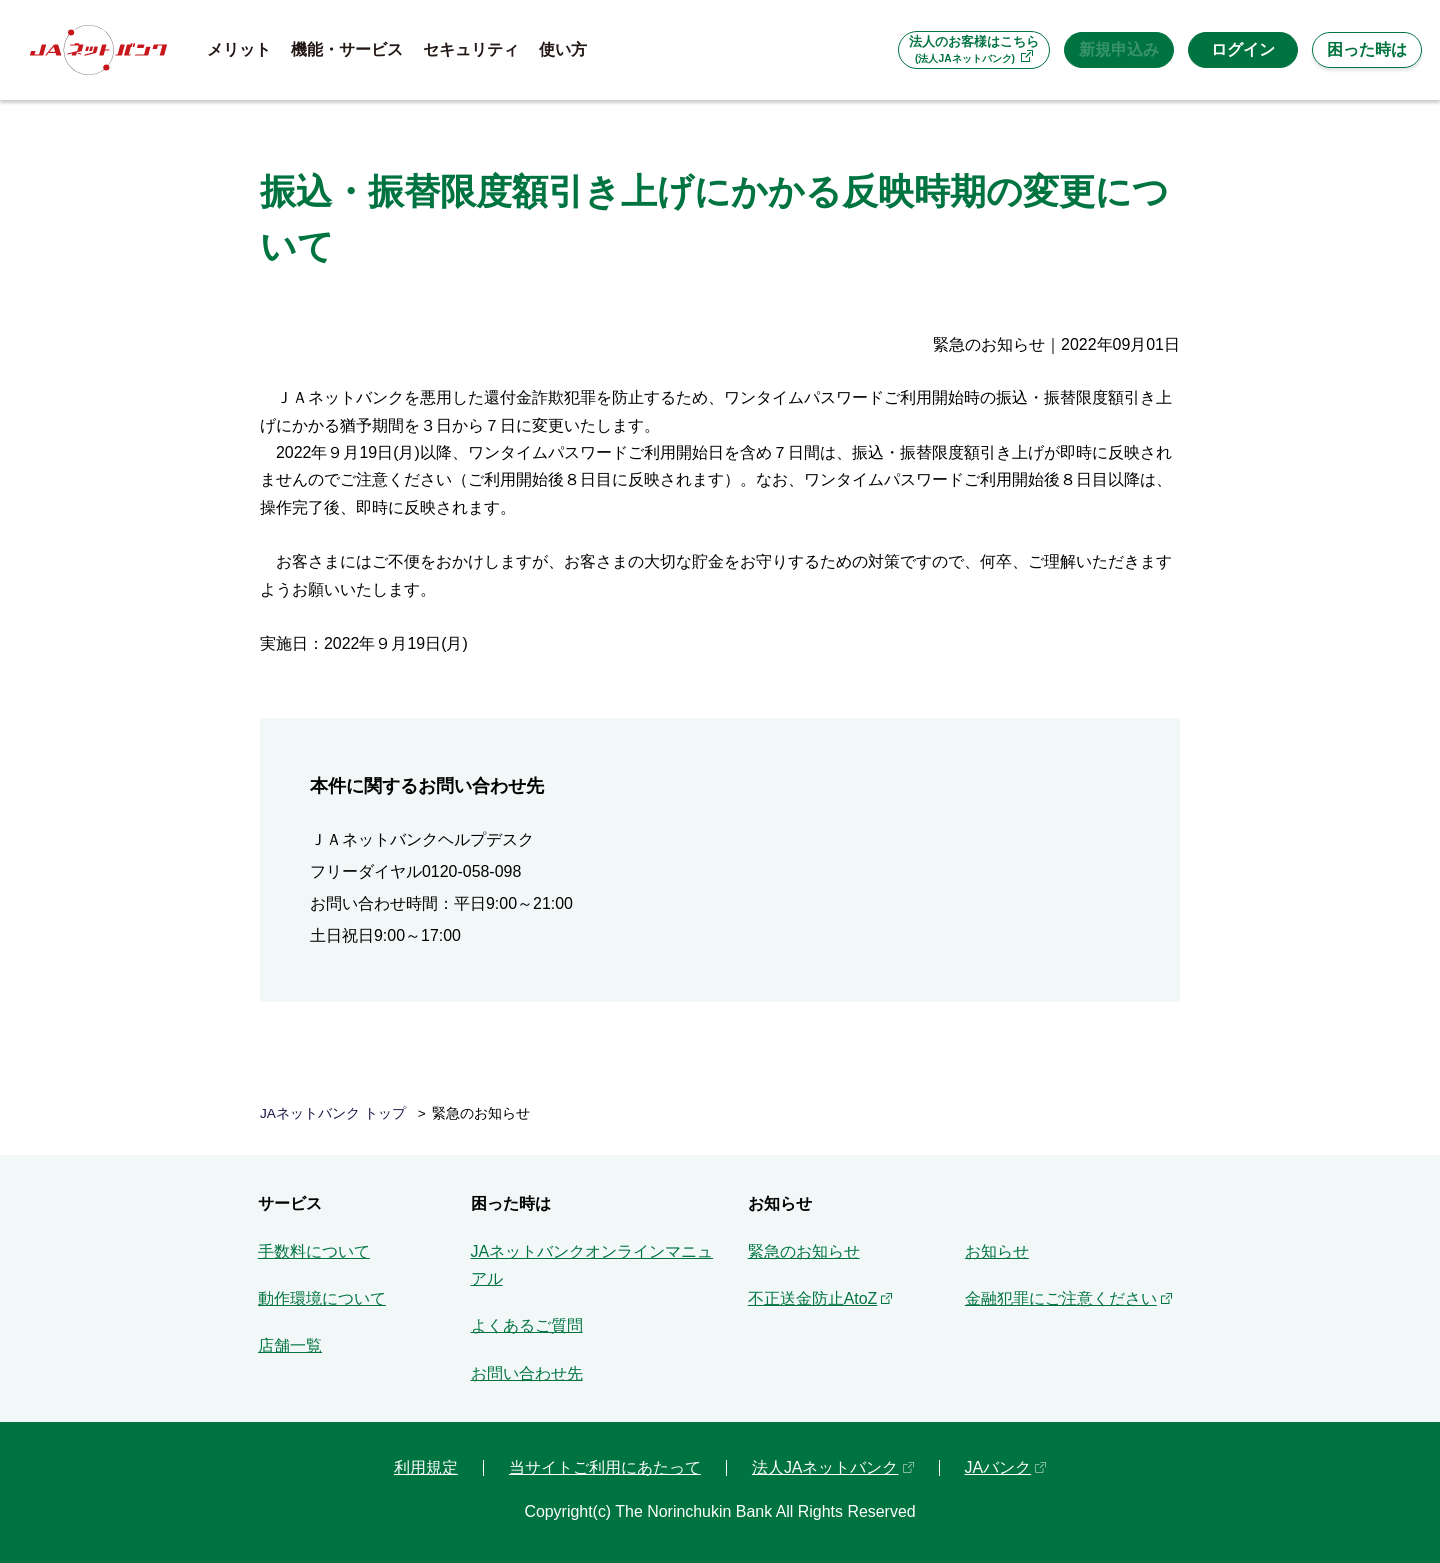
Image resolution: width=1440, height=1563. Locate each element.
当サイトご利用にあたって (605, 1467)
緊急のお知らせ (804, 1251)
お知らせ (997, 1251)
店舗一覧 (290, 1345)
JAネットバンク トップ (333, 1113)
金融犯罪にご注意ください (1061, 1298)
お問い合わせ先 (527, 1373)
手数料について (314, 1251)
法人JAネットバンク (825, 1467)
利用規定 (426, 1467)
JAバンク (998, 1467)
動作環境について (322, 1298)
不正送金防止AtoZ (813, 1298)
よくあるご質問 (527, 1325)
